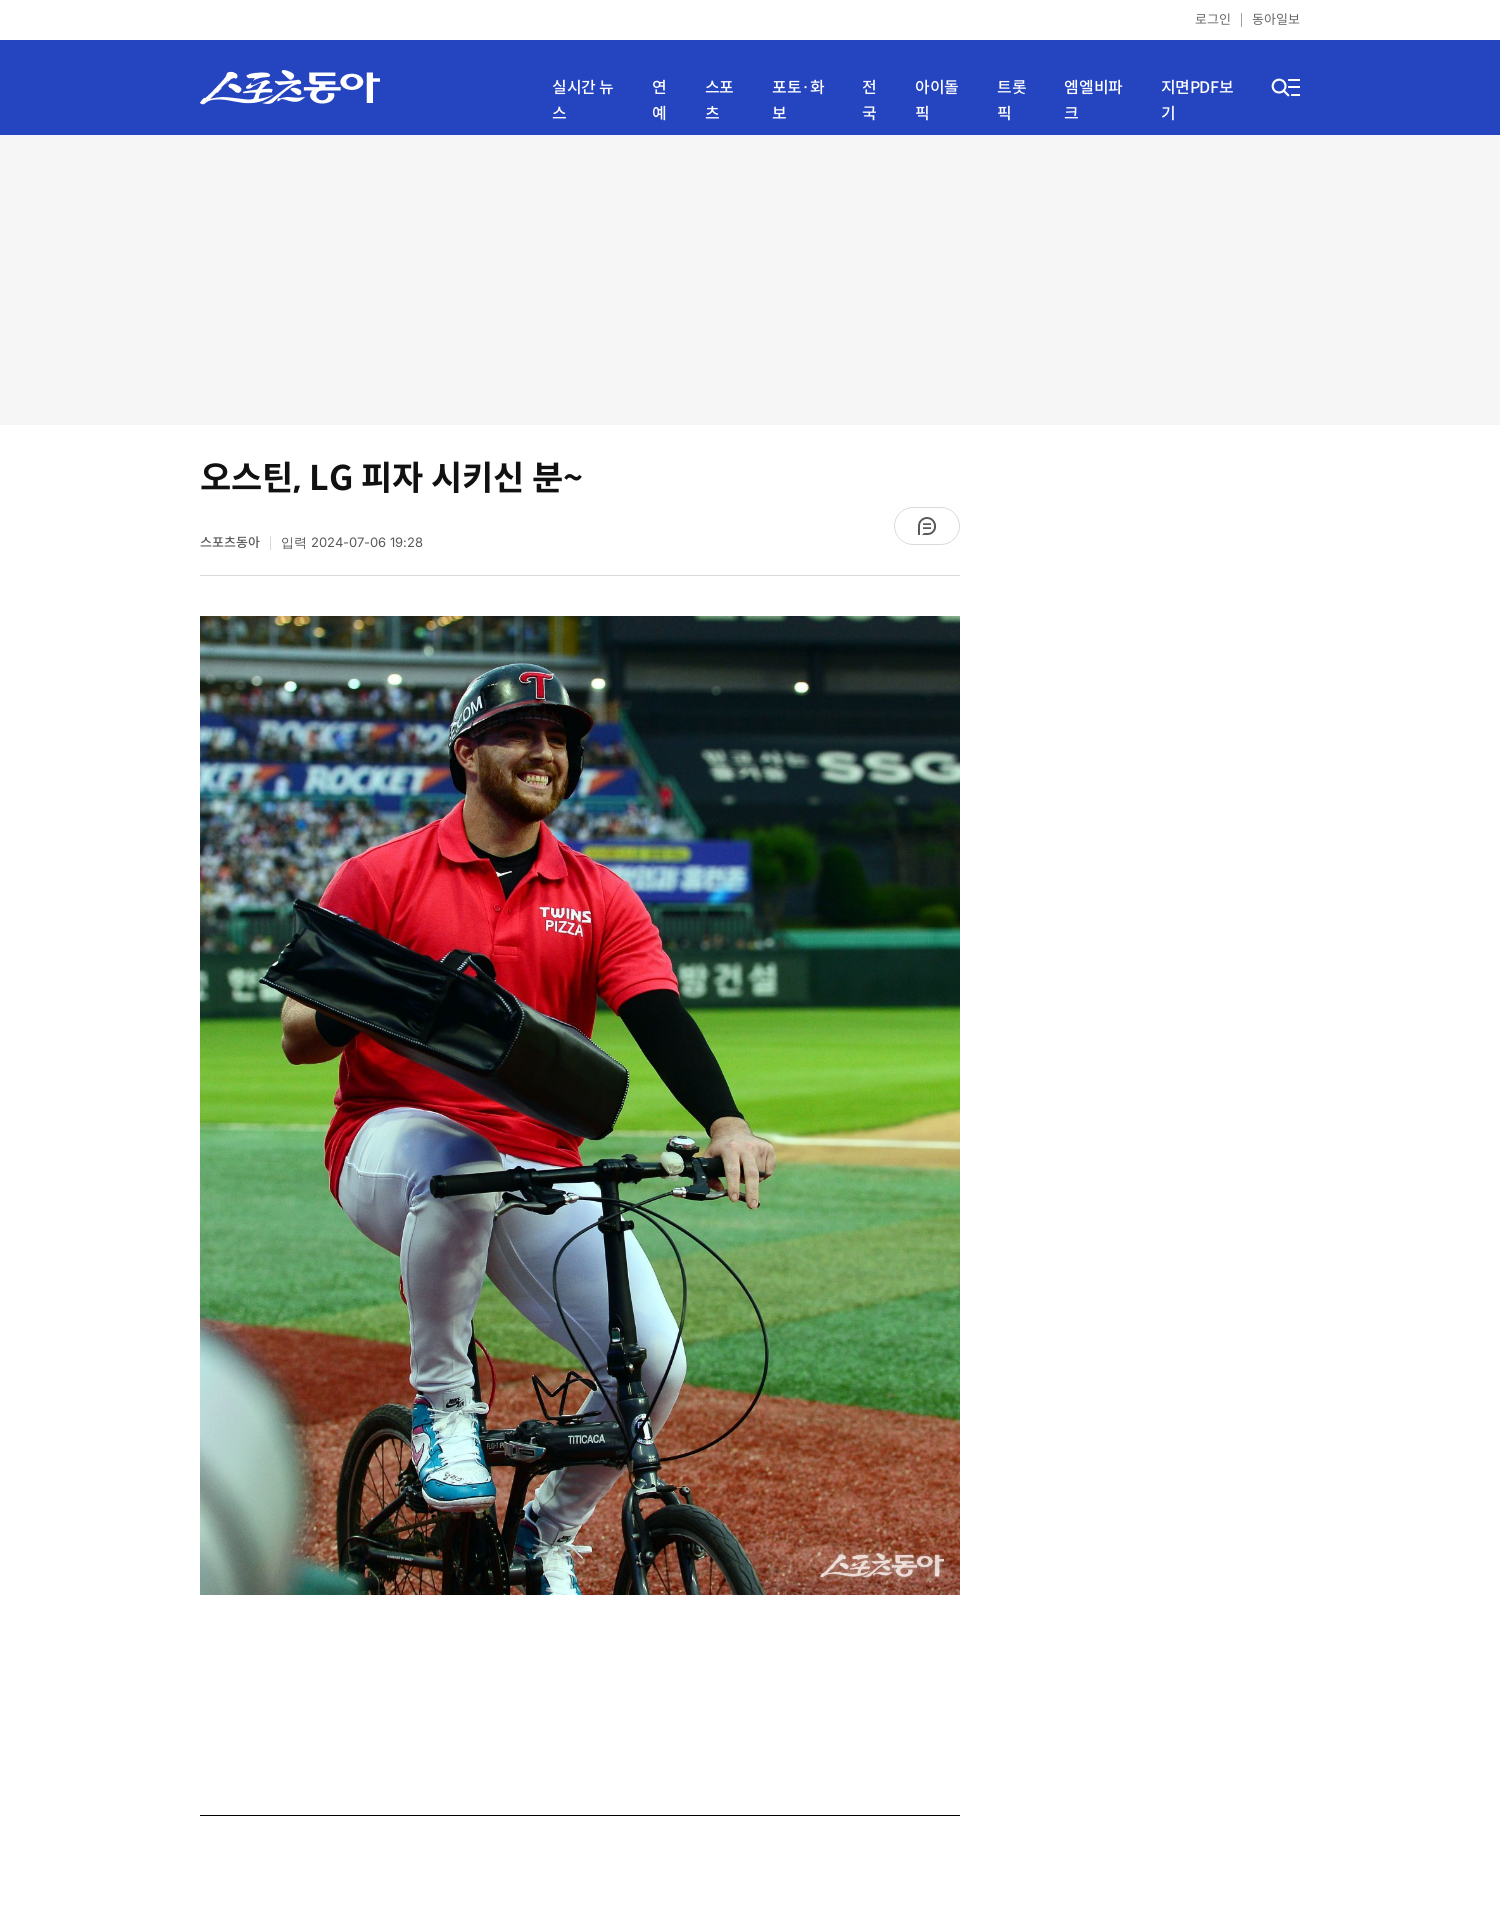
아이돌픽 (937, 100)
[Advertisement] (750, 280)
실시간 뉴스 (583, 100)
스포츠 (719, 100)
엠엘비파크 (1093, 100)
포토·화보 (798, 100)
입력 (352, 542)
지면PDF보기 (1197, 100)
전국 (869, 100)
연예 (659, 100)
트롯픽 (1011, 100)
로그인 (1213, 19)
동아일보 (1276, 19)
